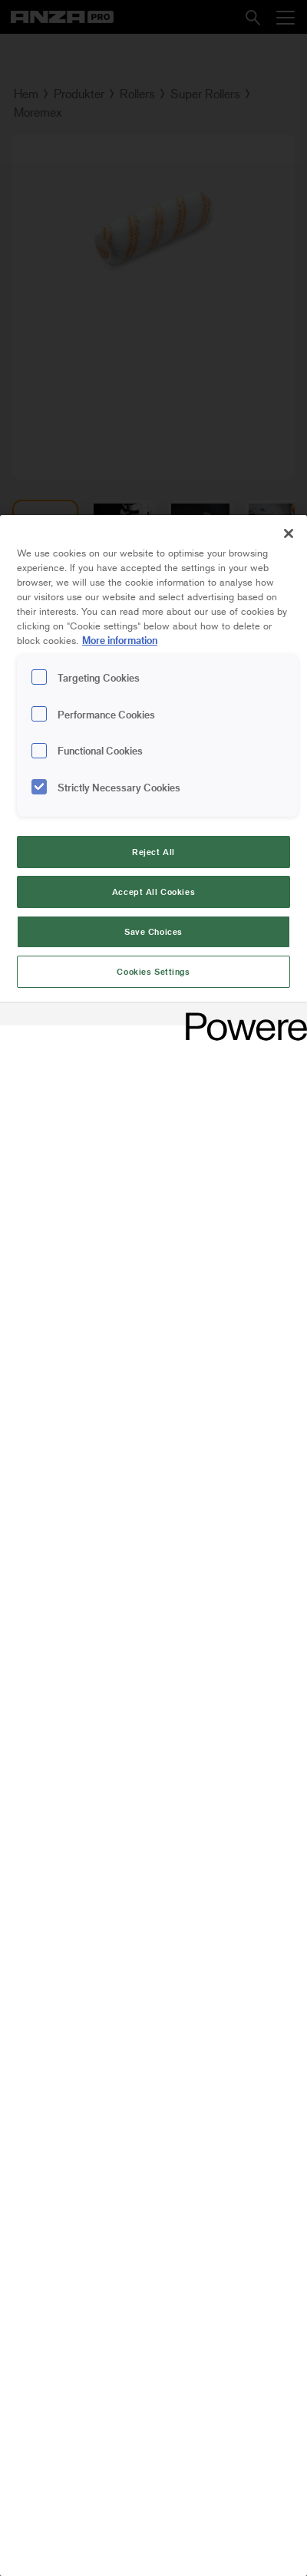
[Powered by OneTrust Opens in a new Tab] (241, 1015)
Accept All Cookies (153, 892)
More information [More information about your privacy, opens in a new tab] (119, 639)
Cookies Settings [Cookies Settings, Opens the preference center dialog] (153, 971)
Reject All (153, 852)
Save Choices (153, 931)
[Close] (288, 533)
